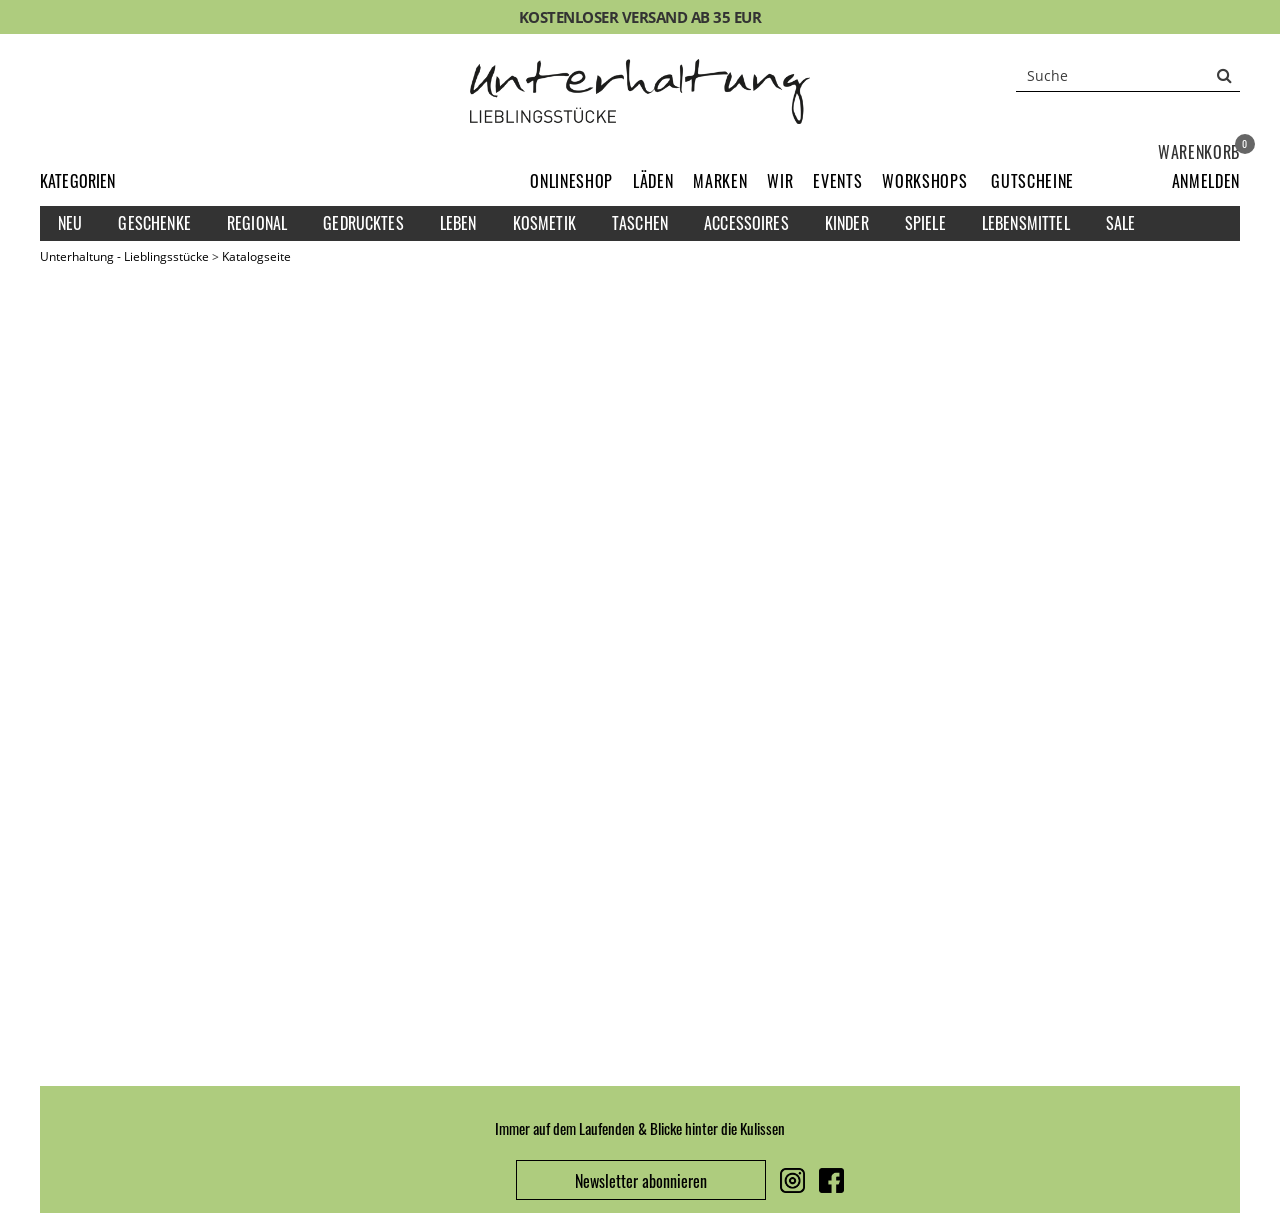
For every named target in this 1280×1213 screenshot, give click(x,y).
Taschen (640, 223)
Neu (70, 223)
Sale (1121, 223)
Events (837, 181)
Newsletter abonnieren (641, 1181)
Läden (653, 181)
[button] (1206, 181)
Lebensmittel (1026, 223)
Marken (720, 181)
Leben (458, 223)
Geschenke (154, 223)
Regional (257, 223)
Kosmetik (544, 223)
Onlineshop (571, 181)
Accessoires (746, 223)
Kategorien (78, 181)
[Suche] (1128, 75)
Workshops (924, 181)
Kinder (847, 223)
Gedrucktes (363, 223)
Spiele (925, 223)
